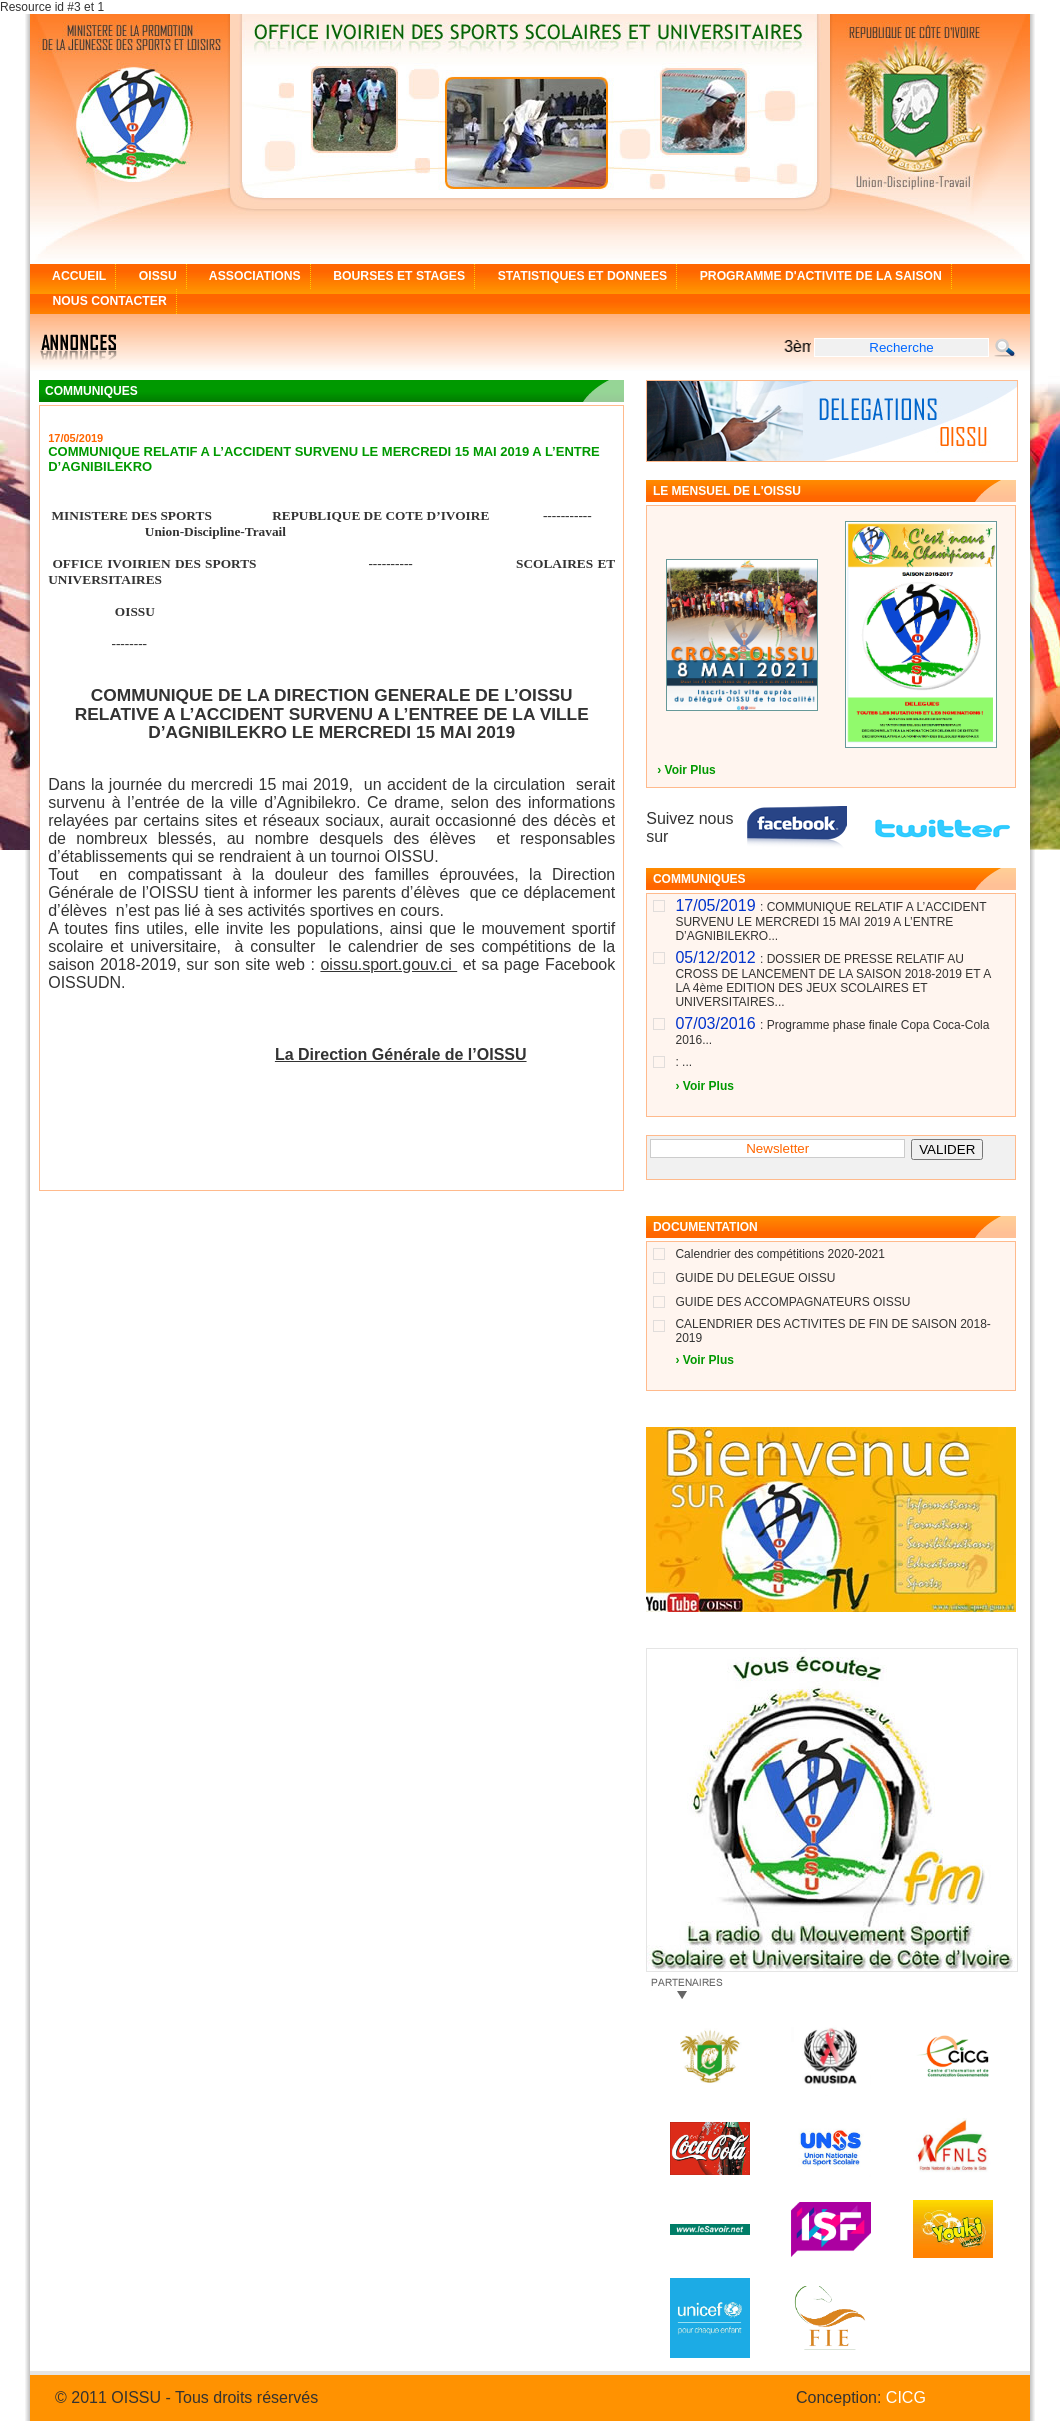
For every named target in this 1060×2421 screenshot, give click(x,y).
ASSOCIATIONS (248, 276)
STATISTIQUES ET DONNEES (575, 276)
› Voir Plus (686, 770)
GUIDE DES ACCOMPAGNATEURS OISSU (792, 1302)
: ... (683, 1062)
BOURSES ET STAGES (392, 276)
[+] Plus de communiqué (548, 1178)
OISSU (150, 276)
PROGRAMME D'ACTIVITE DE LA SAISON (814, 276)
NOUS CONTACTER (103, 301)
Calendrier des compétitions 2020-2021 (779, 1254)
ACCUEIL (72, 276)
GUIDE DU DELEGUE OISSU (755, 1278)
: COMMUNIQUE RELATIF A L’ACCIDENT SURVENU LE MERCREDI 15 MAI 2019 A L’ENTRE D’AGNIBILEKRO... (830, 921)
